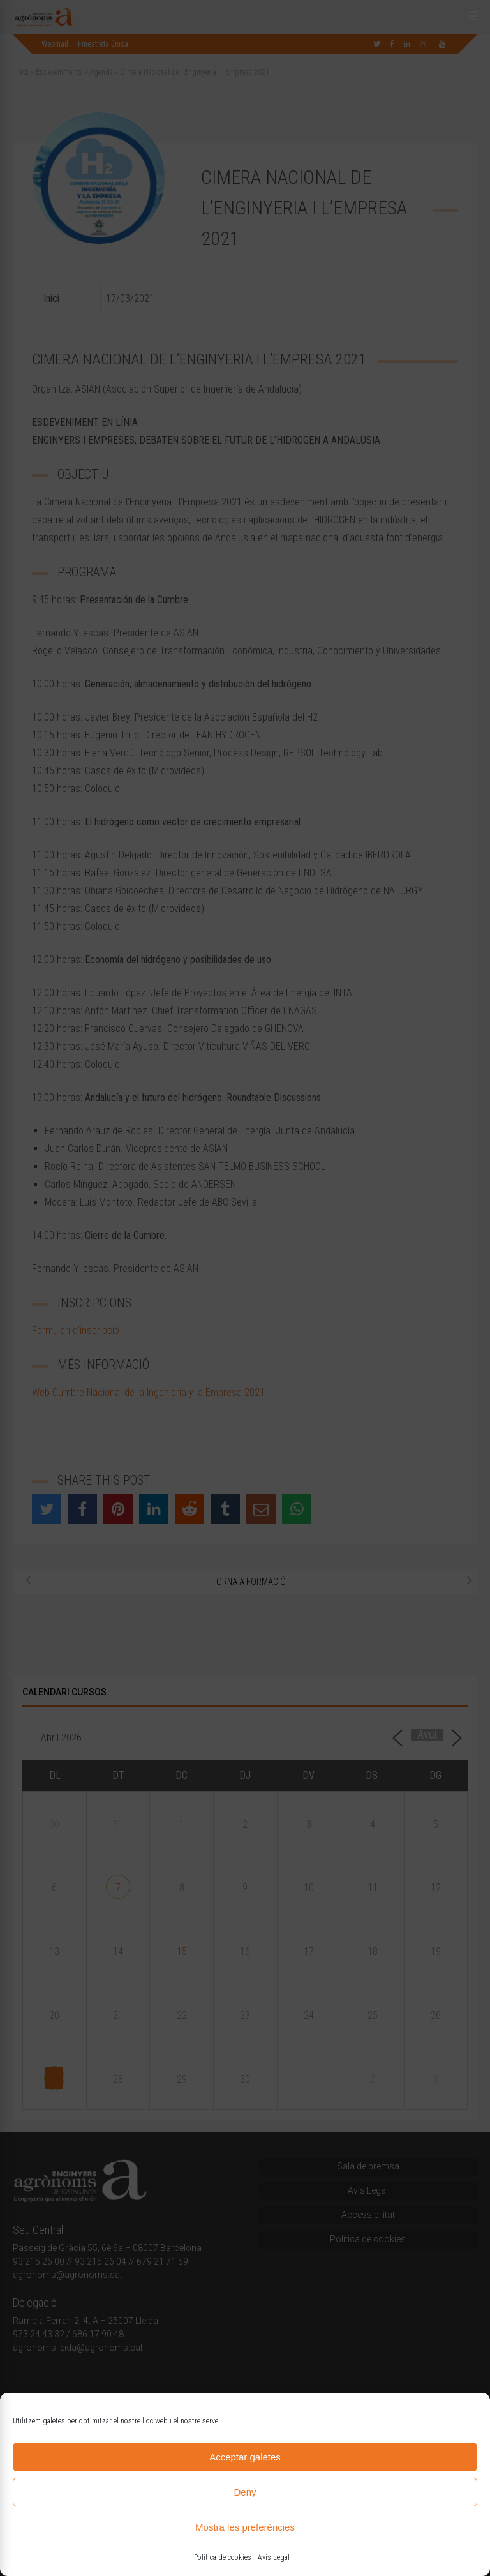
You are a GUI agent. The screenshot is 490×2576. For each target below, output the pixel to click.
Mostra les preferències (245, 2527)
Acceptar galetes (245, 2457)
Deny (245, 2492)
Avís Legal (274, 2557)
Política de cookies (222, 2557)
